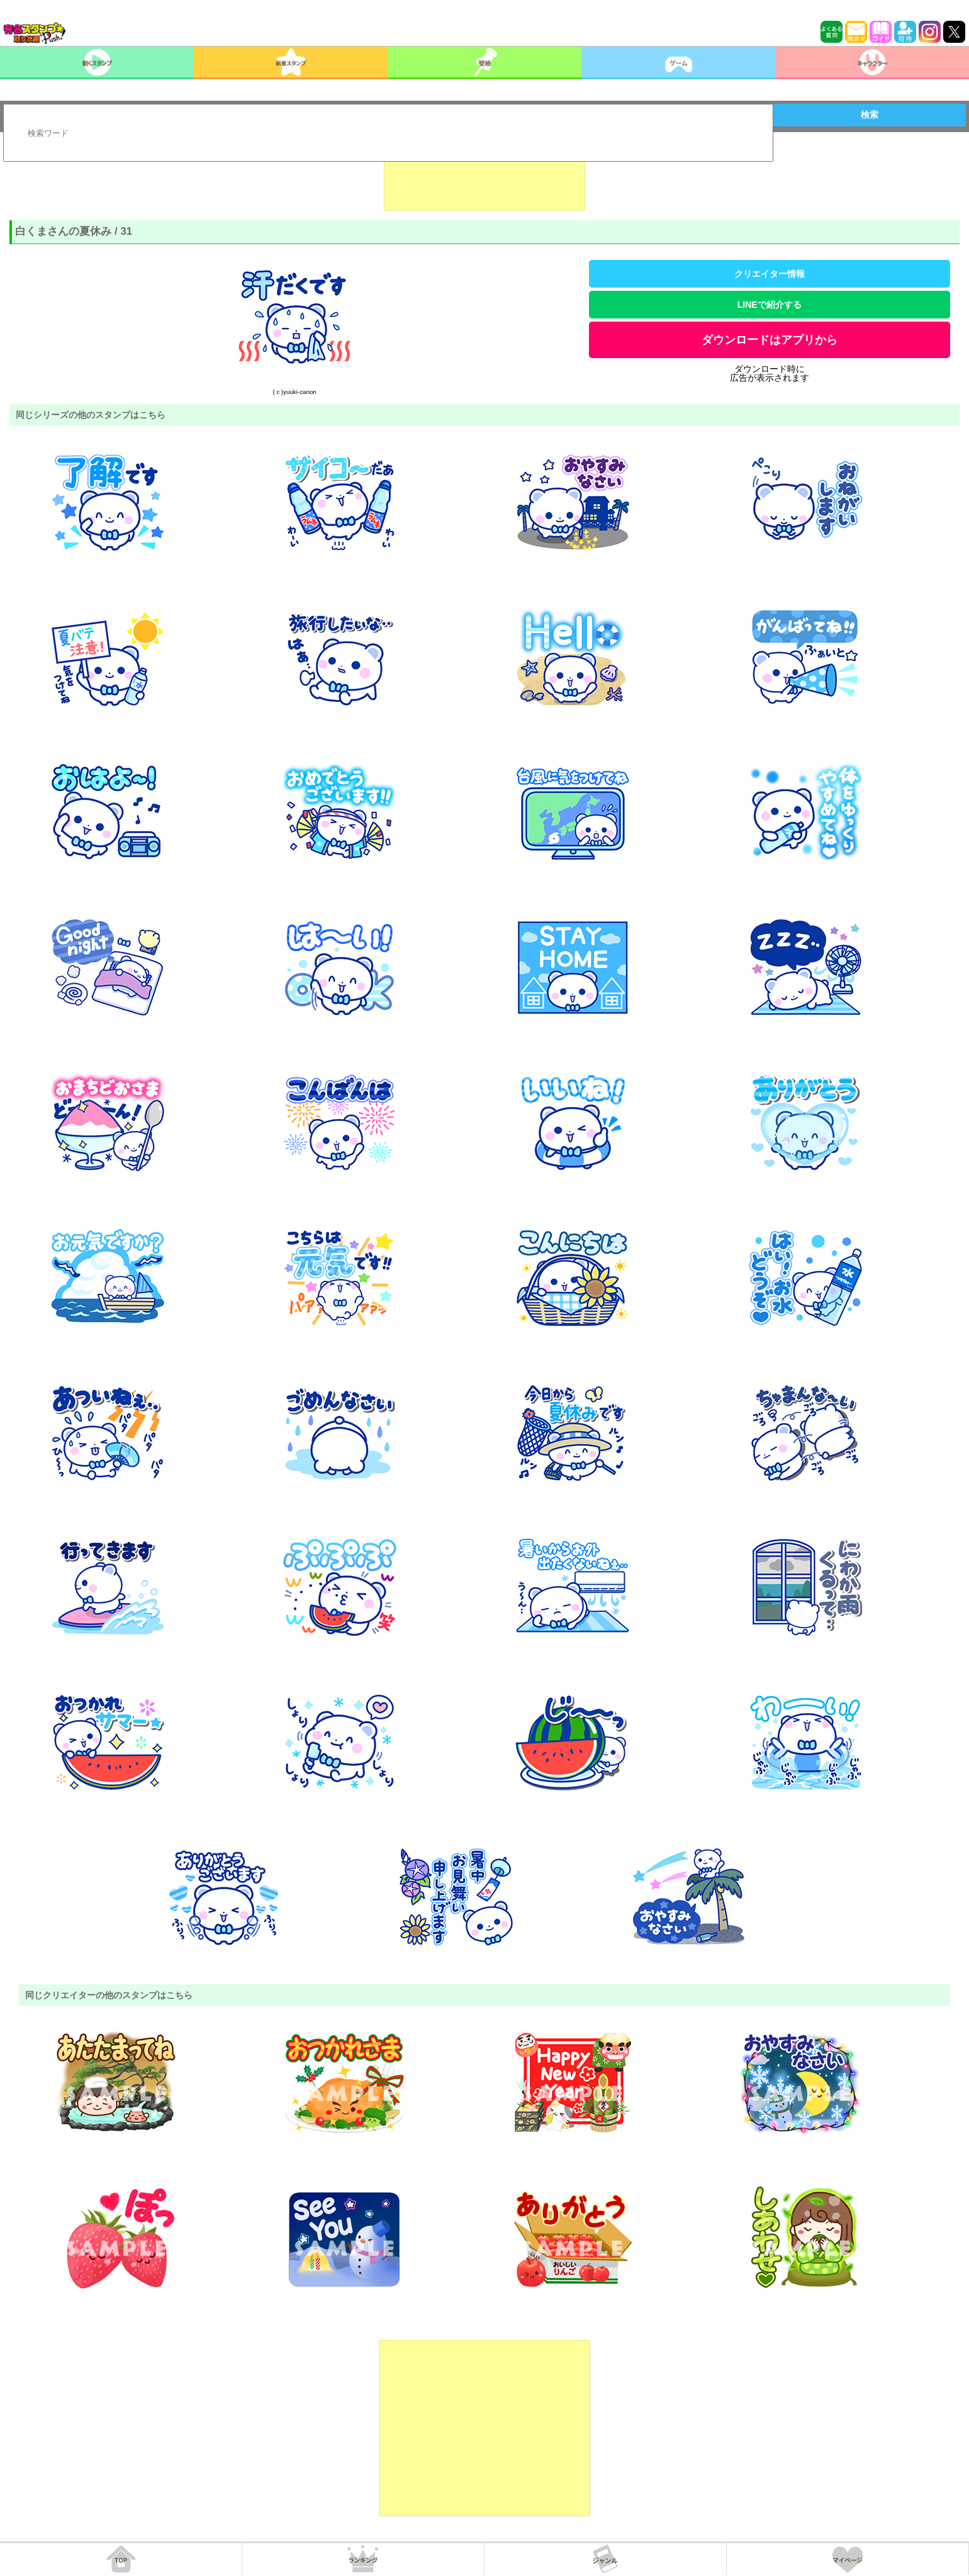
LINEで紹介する (769, 305)
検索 (869, 115)
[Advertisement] (484, 179)
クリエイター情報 (769, 274)
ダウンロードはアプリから (769, 340)
